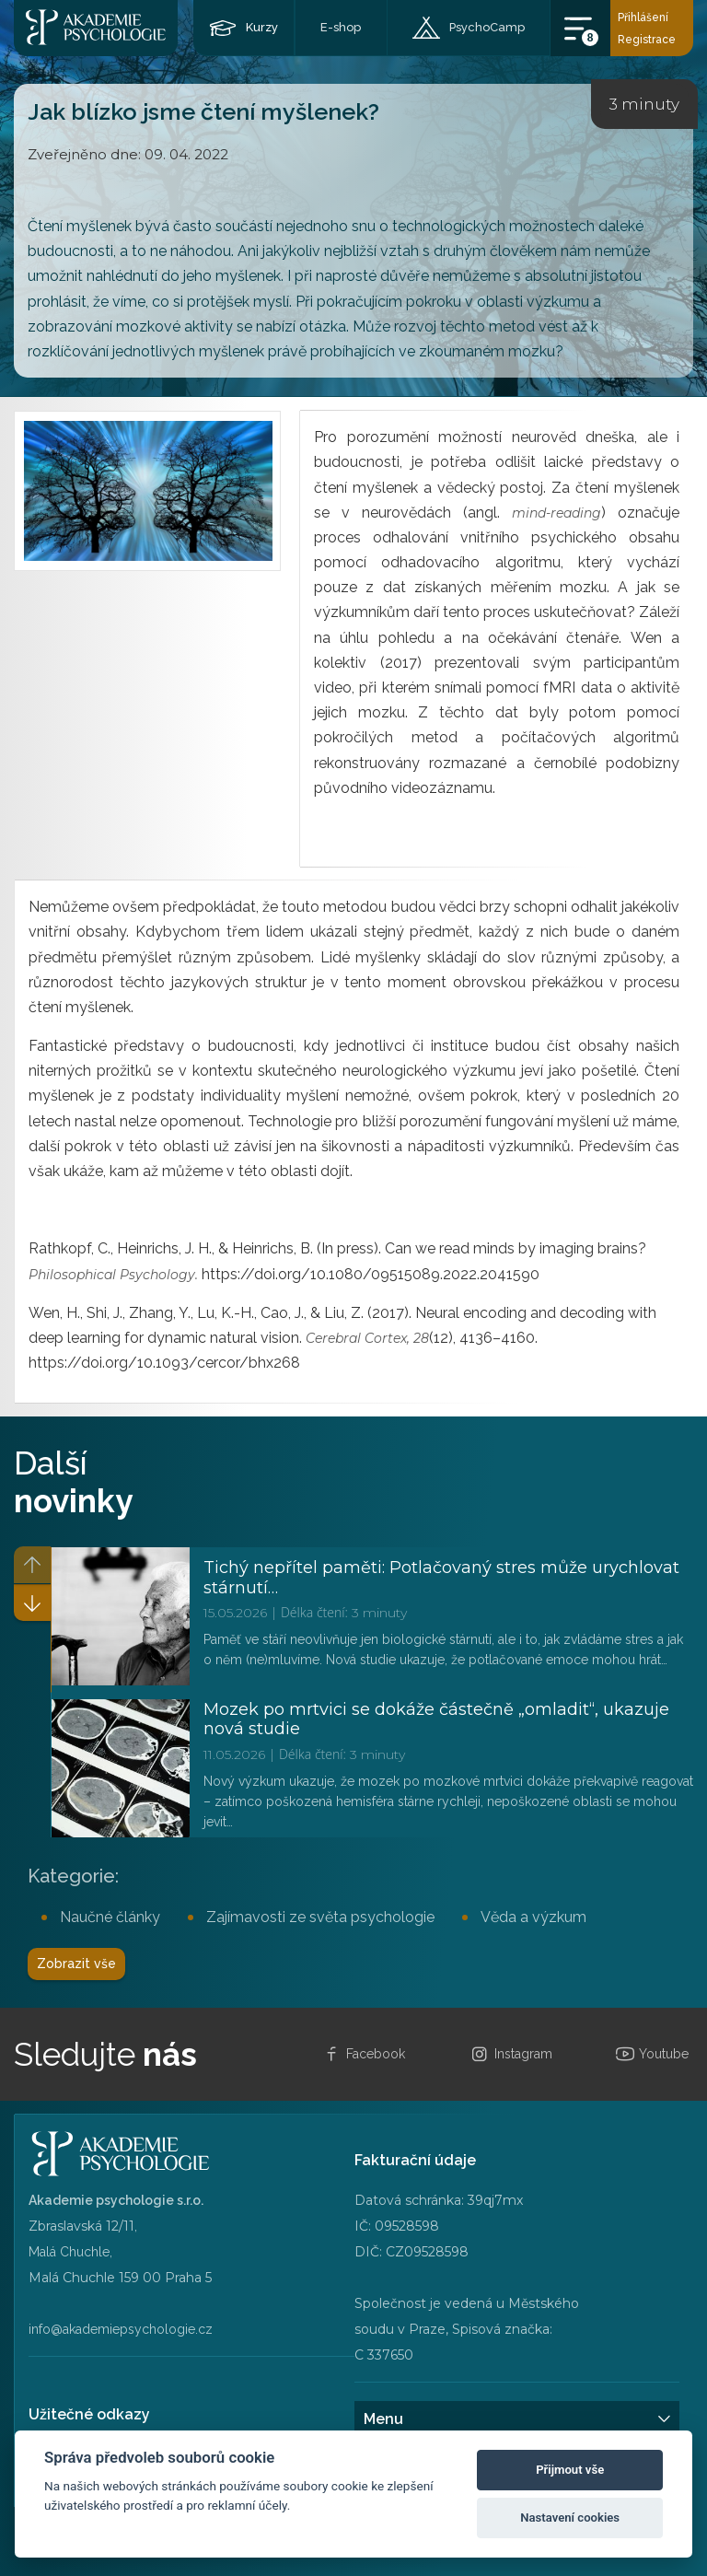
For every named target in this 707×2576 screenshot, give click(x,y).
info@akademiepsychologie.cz (121, 2329)
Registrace (647, 39)
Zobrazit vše (76, 1963)
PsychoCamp (487, 27)
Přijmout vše (570, 2470)
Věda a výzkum (533, 1917)
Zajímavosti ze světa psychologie (320, 1917)
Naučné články (110, 1917)
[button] (32, 1602)
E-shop (340, 27)
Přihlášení (643, 17)
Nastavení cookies (570, 2517)
